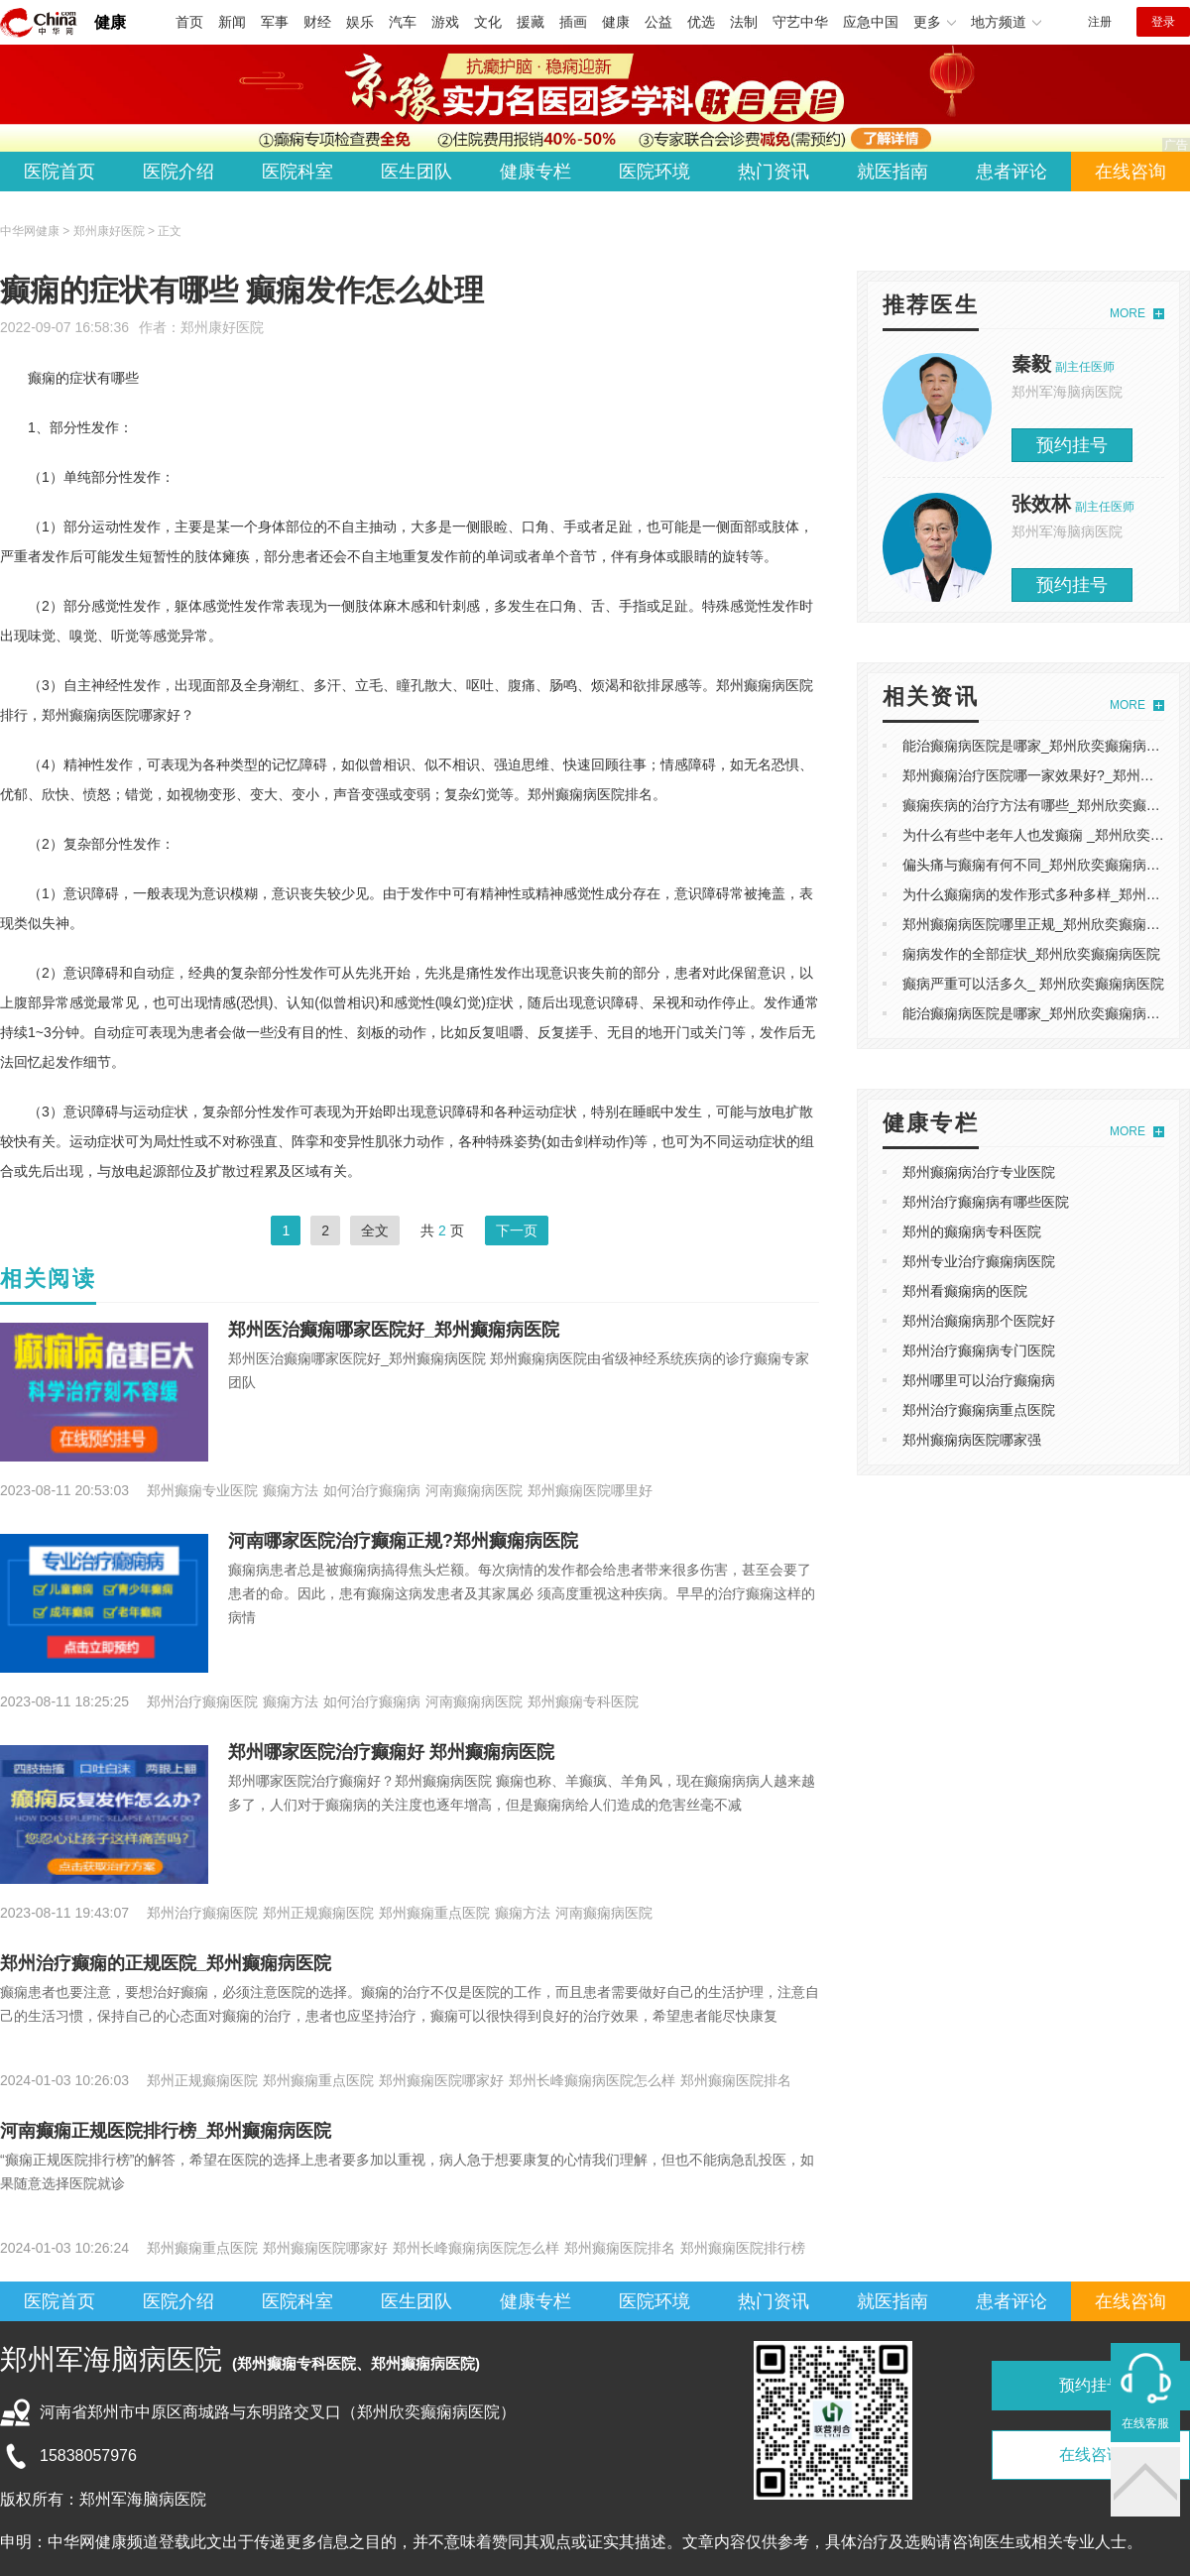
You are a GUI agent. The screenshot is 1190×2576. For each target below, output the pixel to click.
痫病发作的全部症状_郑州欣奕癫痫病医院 (1031, 954)
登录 (1163, 22)
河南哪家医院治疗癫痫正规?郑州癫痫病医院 (403, 1541)
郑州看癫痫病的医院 (964, 1291)
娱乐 (360, 22)
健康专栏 (535, 171)
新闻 (232, 22)
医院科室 (297, 171)
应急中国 (870, 22)
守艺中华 (800, 22)
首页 (189, 22)
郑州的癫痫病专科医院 (971, 1231)
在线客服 (1145, 2423)
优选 (701, 22)
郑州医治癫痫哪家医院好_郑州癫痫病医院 (393, 1330)
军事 (275, 22)
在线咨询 (1130, 171)
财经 (317, 22)
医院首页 (59, 171)
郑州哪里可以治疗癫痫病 (978, 1380)
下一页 (516, 1230)
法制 (744, 22)
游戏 (445, 22)
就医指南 (892, 171)
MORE (1127, 313)
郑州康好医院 (222, 327)
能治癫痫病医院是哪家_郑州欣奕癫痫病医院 (1038, 746)
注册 (1100, 22)
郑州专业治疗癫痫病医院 (978, 1261)
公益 (658, 22)
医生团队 (416, 171)
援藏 (530, 22)
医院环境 (654, 171)
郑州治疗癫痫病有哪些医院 (985, 1202)
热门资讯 (773, 171)
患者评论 (1011, 171)
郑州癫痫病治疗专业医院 (978, 1172)
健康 (110, 22)
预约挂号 (1072, 445)
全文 (375, 1230)
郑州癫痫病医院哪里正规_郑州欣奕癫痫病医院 (1045, 924)
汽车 (402, 22)
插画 (573, 22)
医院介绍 (178, 171)
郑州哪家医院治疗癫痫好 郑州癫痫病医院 (391, 1752)
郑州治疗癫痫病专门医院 (978, 1350)
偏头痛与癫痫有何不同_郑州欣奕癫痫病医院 (1038, 865)
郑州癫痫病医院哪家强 (971, 1440)
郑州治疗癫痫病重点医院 (978, 1410)
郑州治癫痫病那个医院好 (978, 1321)
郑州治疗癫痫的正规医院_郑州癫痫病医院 (165, 1963)
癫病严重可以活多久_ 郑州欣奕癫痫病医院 (1033, 984)
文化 (488, 22)
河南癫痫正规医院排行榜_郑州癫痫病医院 (165, 2131)
